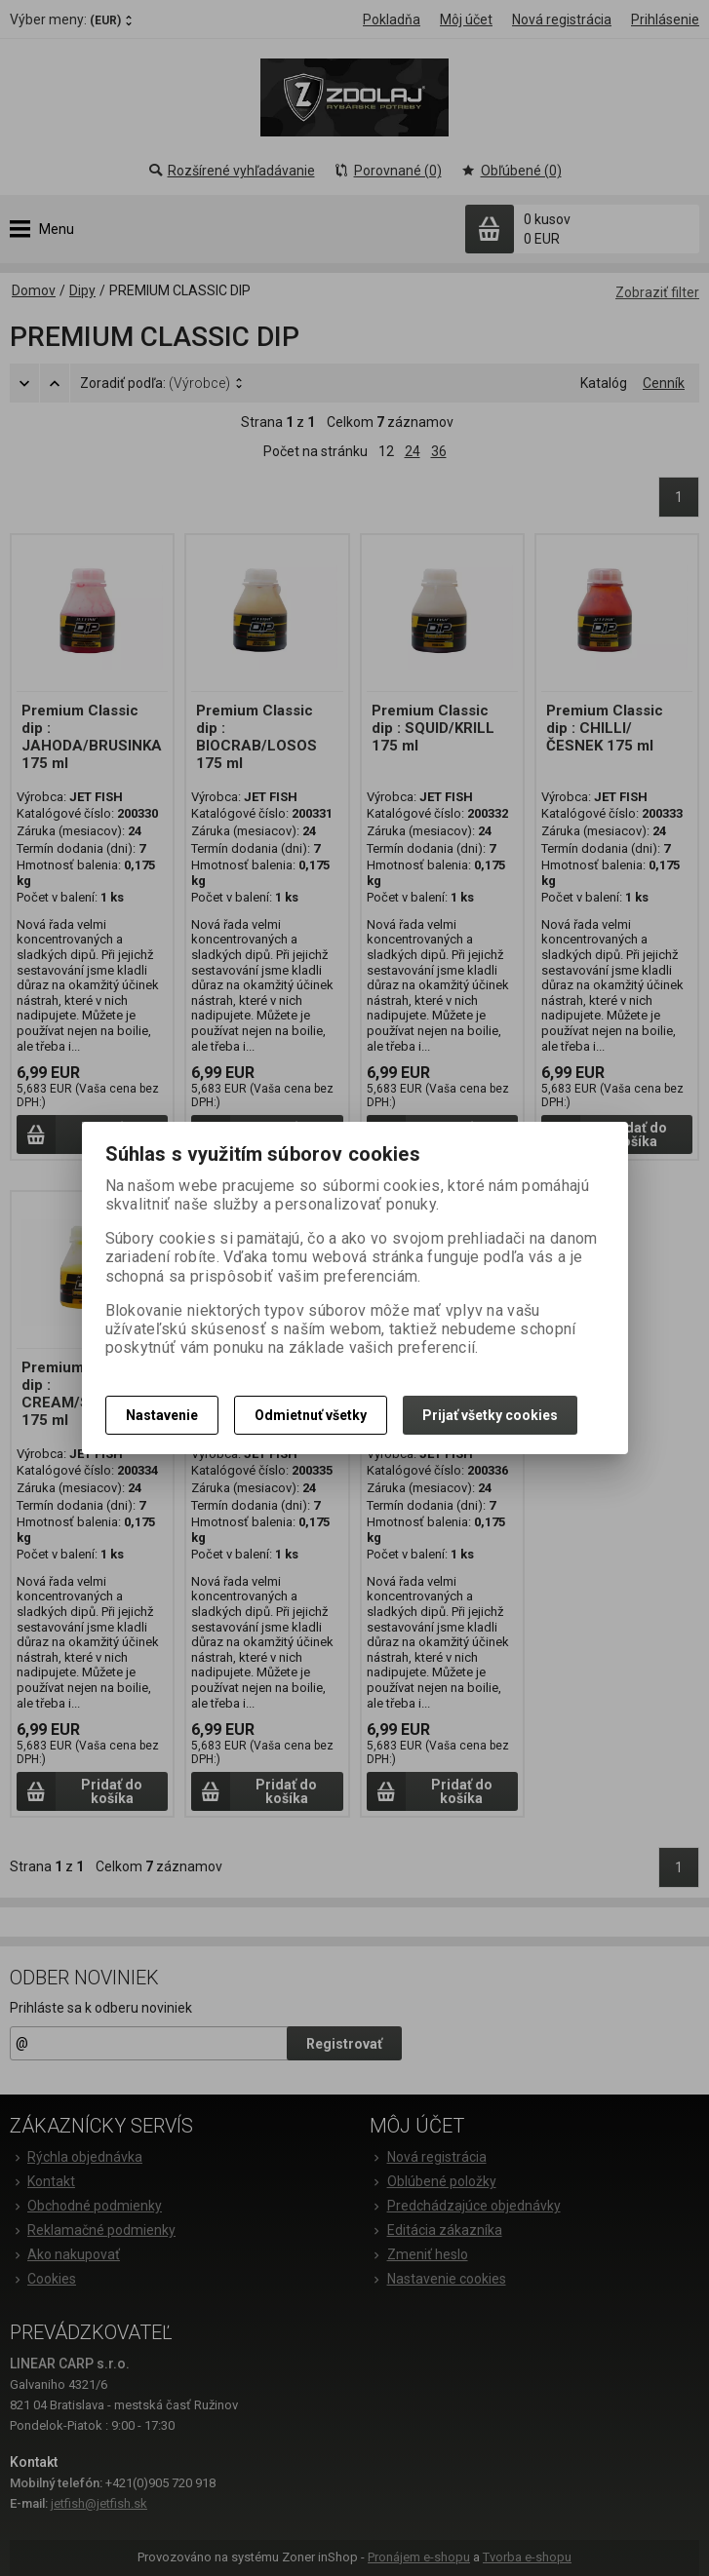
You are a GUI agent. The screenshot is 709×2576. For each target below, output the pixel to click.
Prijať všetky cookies (490, 1415)
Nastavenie (162, 1415)
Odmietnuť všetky (311, 1415)
